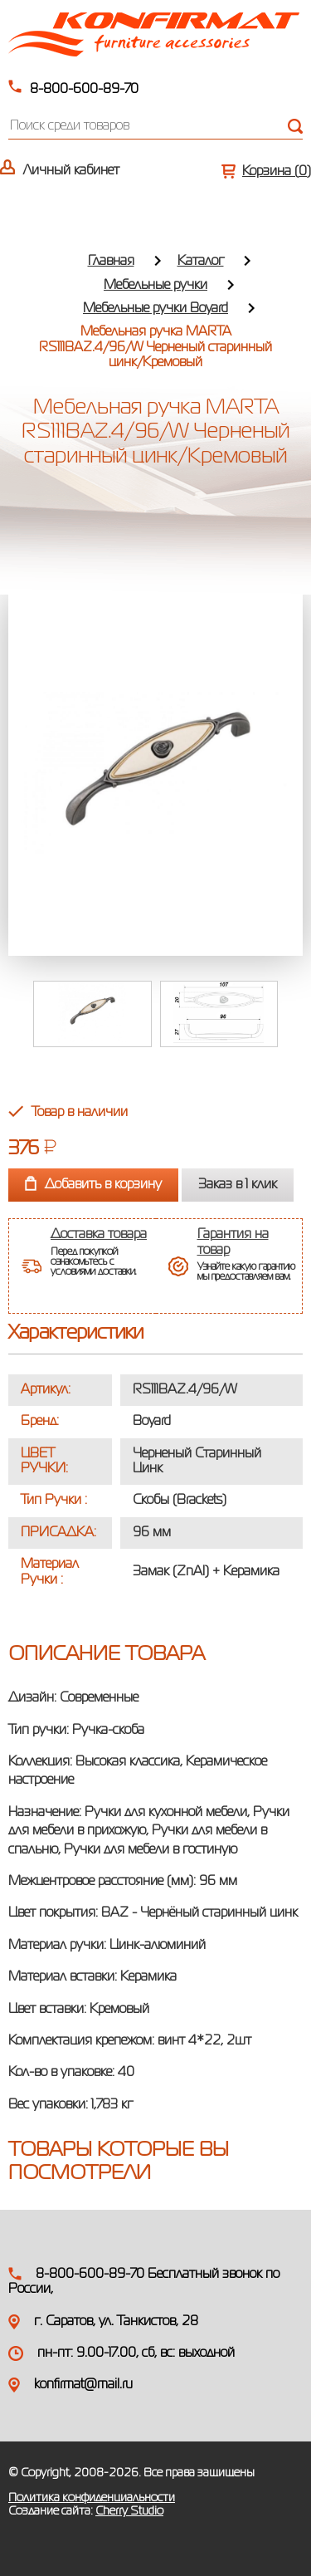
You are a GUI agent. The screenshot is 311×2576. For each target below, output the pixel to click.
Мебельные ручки (155, 285)
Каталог (200, 261)
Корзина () (276, 172)
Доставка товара (99, 1235)
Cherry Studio (129, 2511)
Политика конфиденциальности (91, 2498)
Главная (111, 261)
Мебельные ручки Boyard (155, 309)
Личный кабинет (71, 171)
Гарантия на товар (233, 1242)
